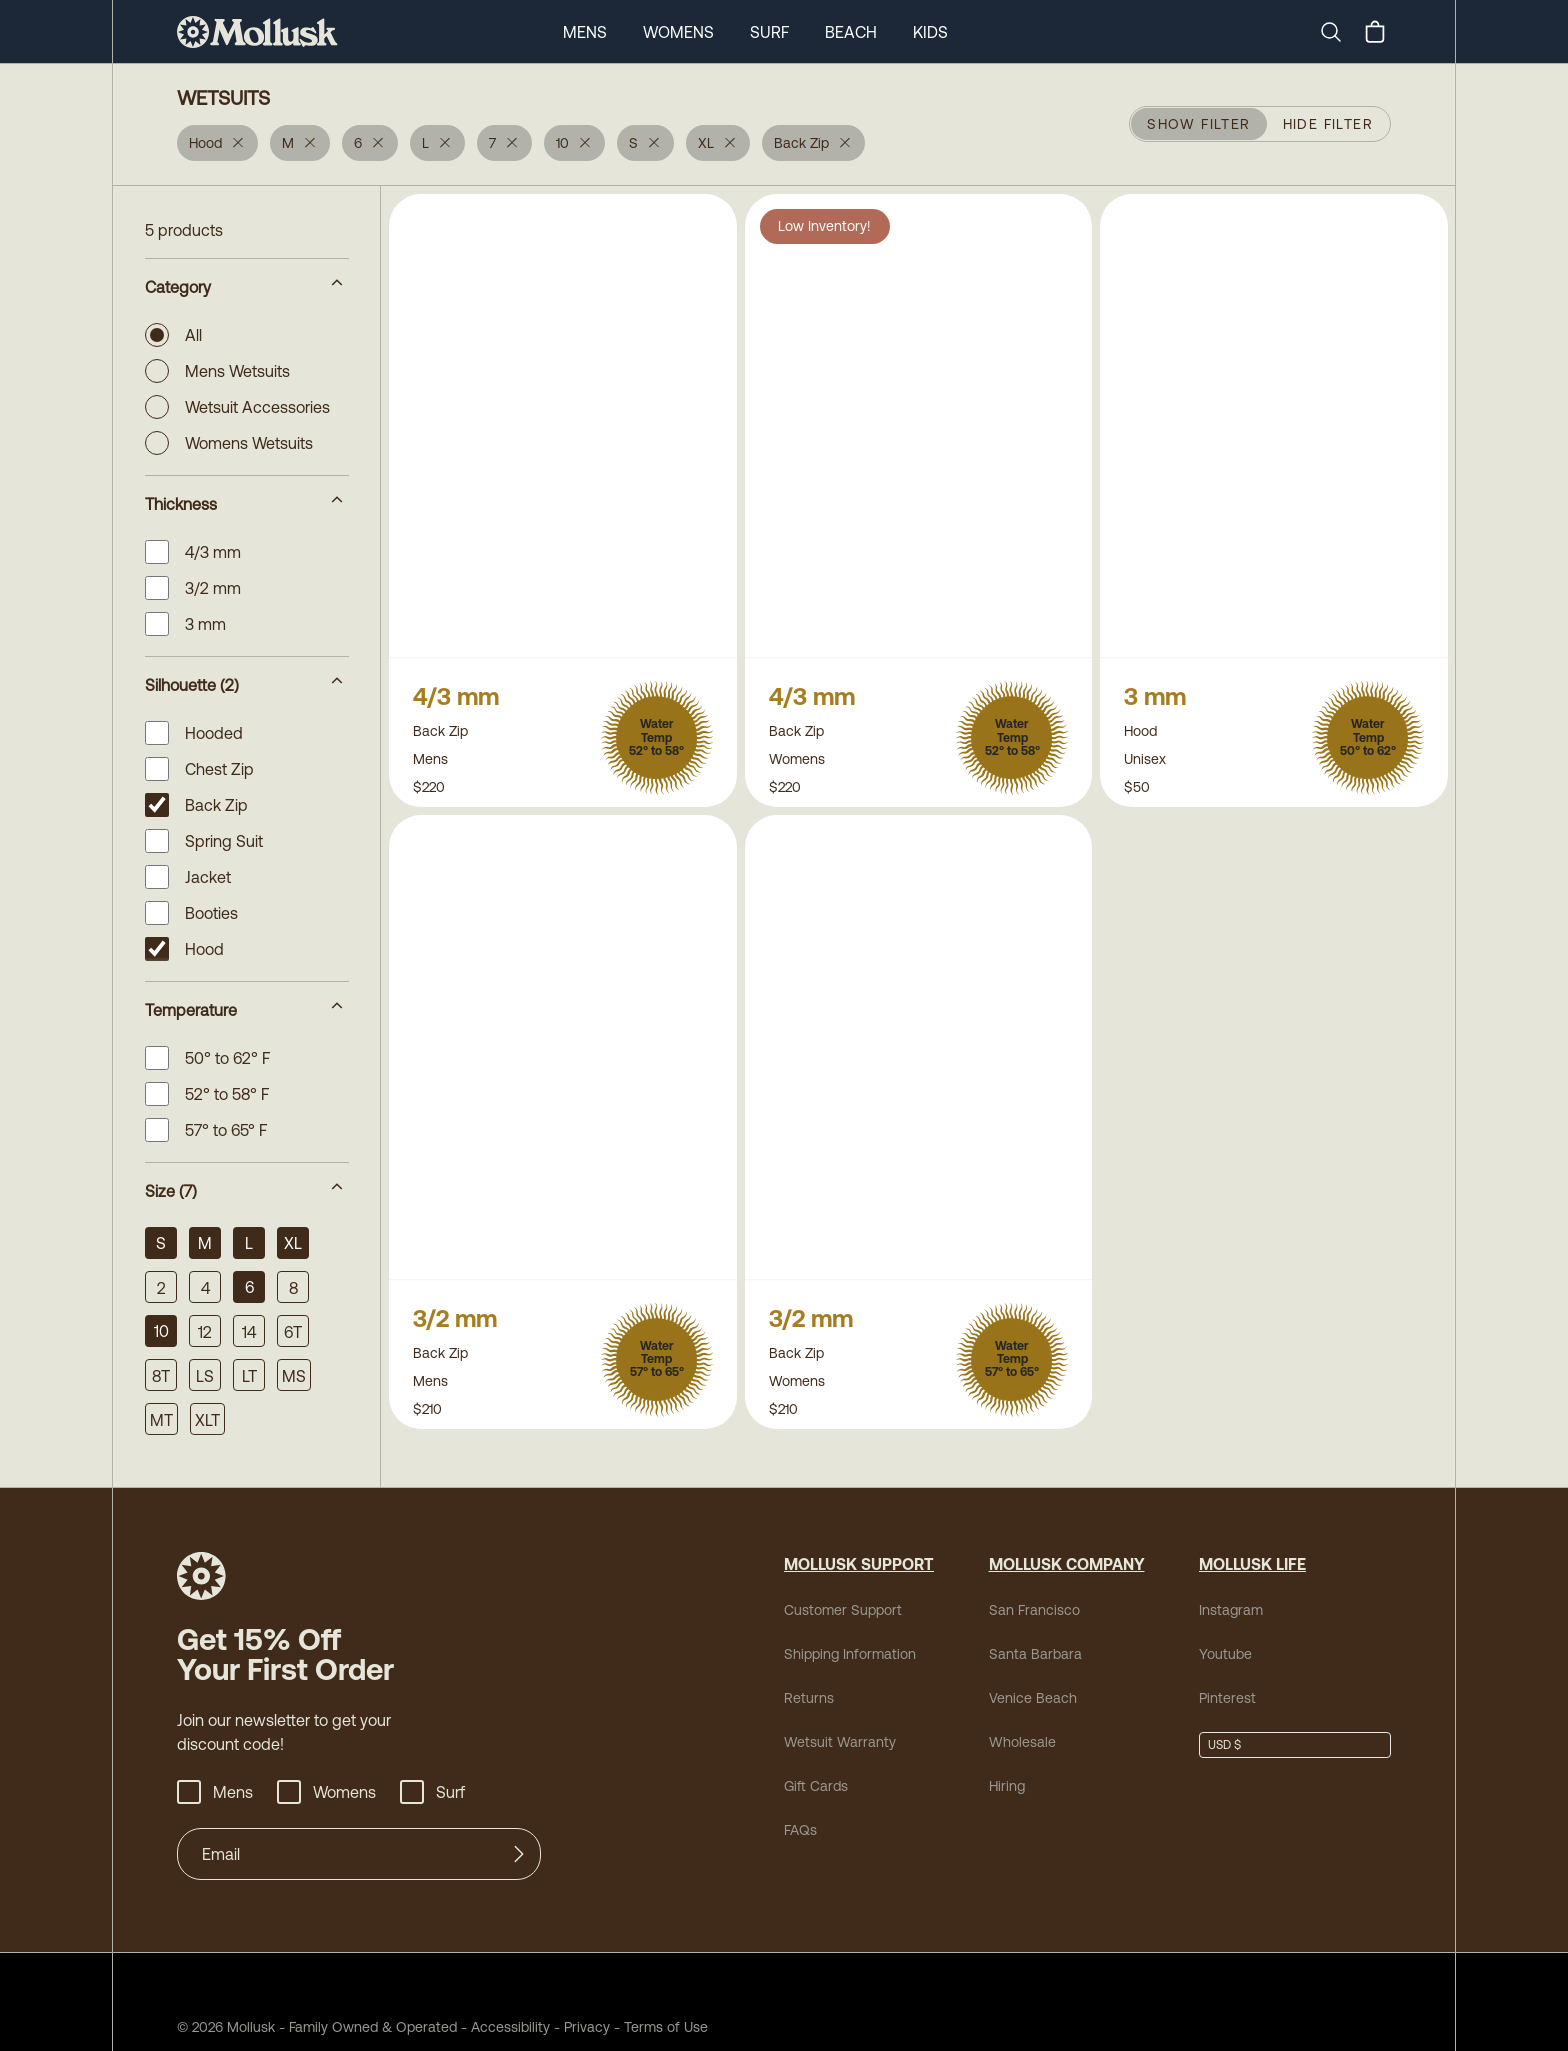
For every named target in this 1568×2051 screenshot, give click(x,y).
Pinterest (1223, 1697)
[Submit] (519, 1854)
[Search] (1339, 32)
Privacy (551, 2026)
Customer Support (835, 1609)
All (175, 335)
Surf (768, 31)
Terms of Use (621, 2026)
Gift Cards (813, 1785)
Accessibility (476, 2026)
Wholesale (1016, 1741)
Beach (851, 31)
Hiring (1005, 1785)
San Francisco (1026, 1609)
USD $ (1224, 1745)
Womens (676, 31)
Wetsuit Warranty (832, 1741)
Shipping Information (844, 1653)
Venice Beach (1025, 1697)
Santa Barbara (1026, 1653)
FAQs (800, 1829)
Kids (932, 31)
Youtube (1222, 1653)
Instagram (1227, 1609)
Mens (582, 31)
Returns (806, 1697)
